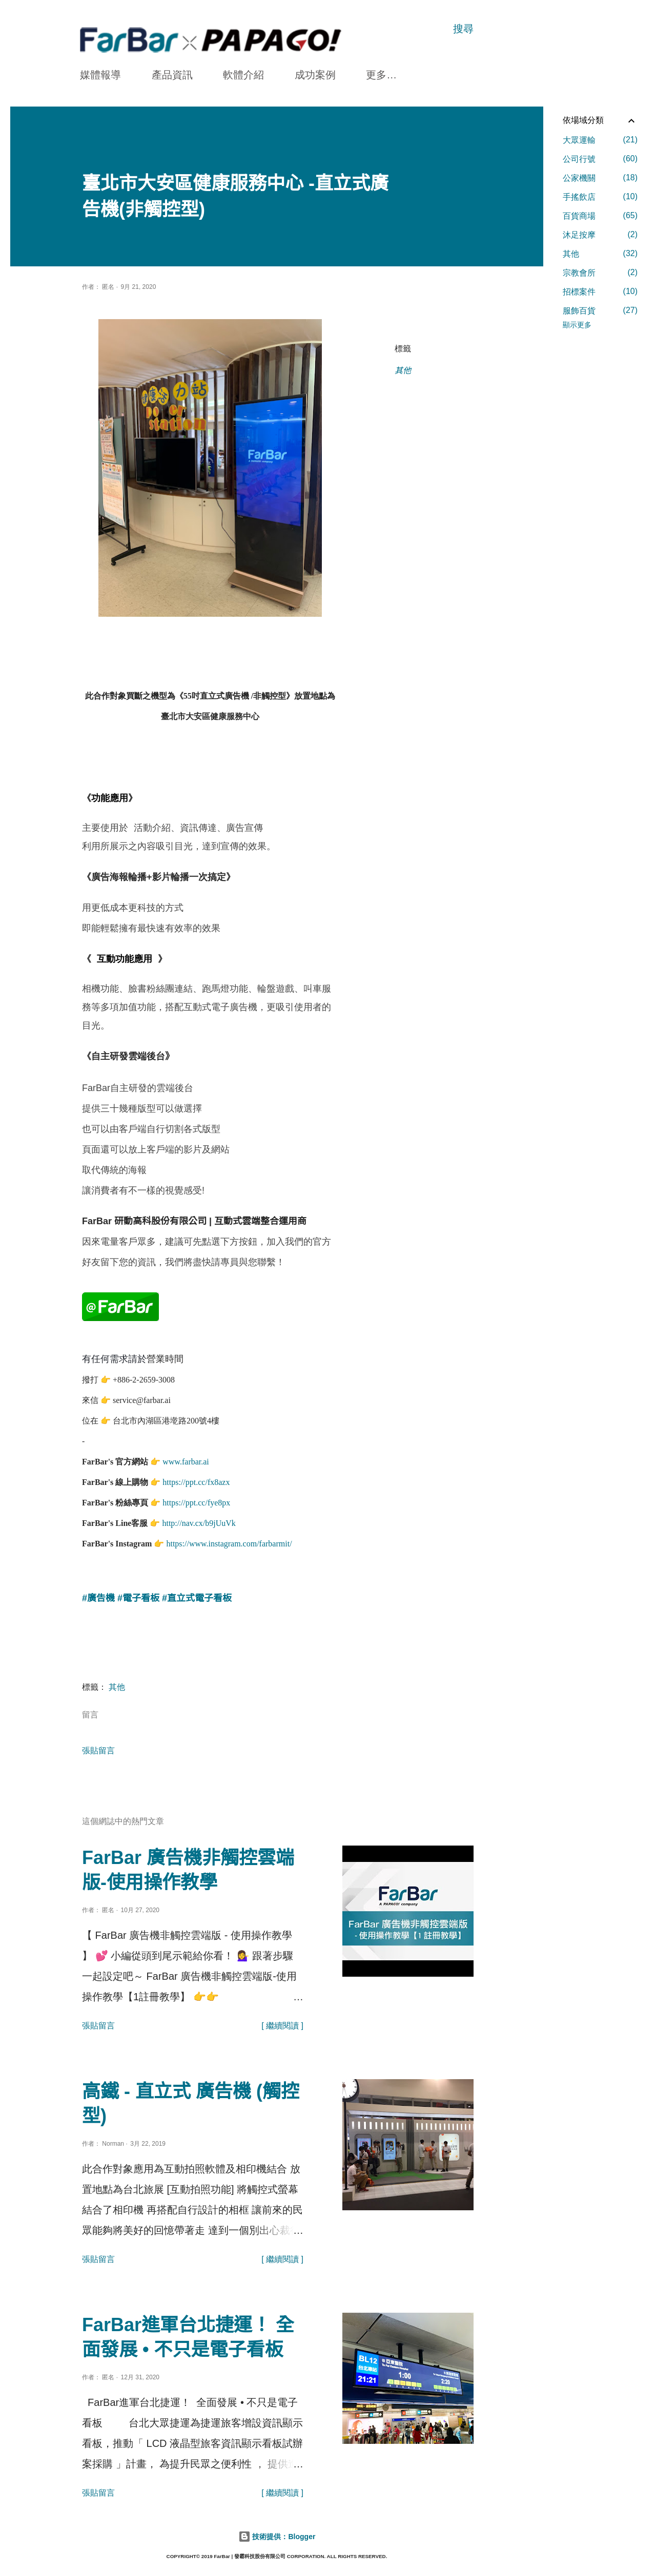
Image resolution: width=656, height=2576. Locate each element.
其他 (403, 370)
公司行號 (600, 158)
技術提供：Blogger (277, 2533)
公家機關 (600, 177)
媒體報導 (100, 74)
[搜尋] (463, 29)
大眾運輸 (600, 139)
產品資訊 (172, 74)
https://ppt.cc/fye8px (196, 1499)
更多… (381, 74)
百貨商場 (600, 215)
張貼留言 (98, 1747)
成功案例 (315, 74)
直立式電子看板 (199, 1595)
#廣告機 (98, 1595)
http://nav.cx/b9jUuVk (198, 1520)
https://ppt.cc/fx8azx (196, 1479)
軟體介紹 (243, 74)
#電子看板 (138, 1595)
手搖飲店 (600, 196)
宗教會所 (600, 272)
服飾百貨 (600, 310)
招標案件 (600, 291)
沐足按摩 (600, 234)
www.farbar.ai (185, 1458)
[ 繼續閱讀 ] (282, 2022)
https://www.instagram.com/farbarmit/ (229, 1540)
